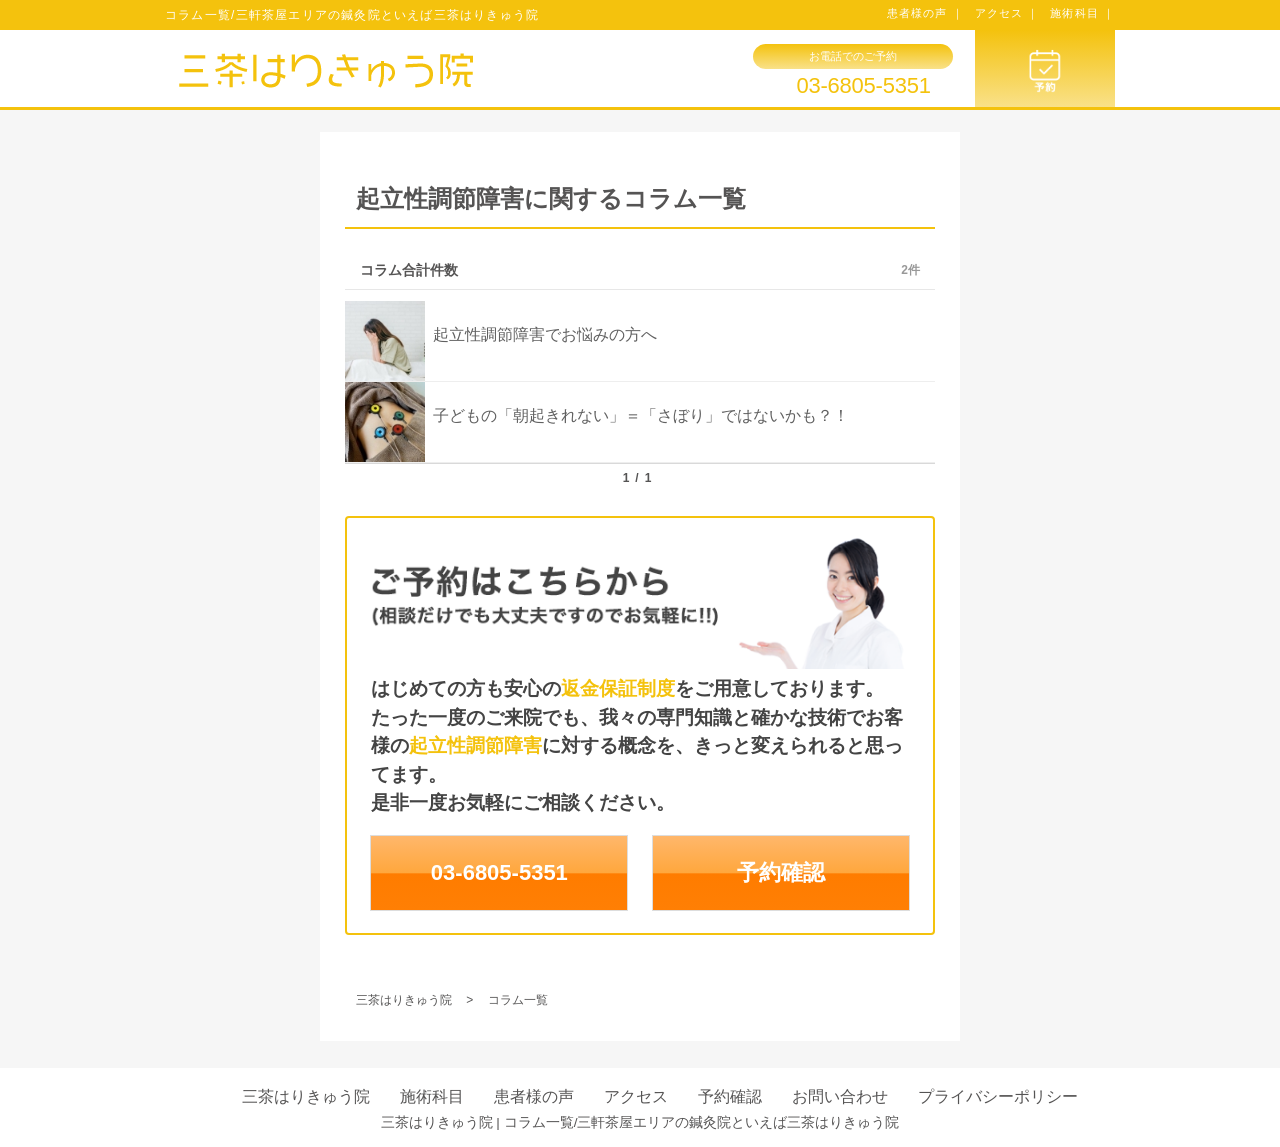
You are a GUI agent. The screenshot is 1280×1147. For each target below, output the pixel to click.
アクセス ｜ (1007, 13)
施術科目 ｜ (1082, 13)
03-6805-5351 (863, 86)
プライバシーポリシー (998, 1096)
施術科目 (432, 1096)
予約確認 (781, 872)
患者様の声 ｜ (925, 13)
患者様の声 (534, 1096)
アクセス (636, 1096)
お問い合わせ (840, 1096)
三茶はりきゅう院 (306, 1096)
